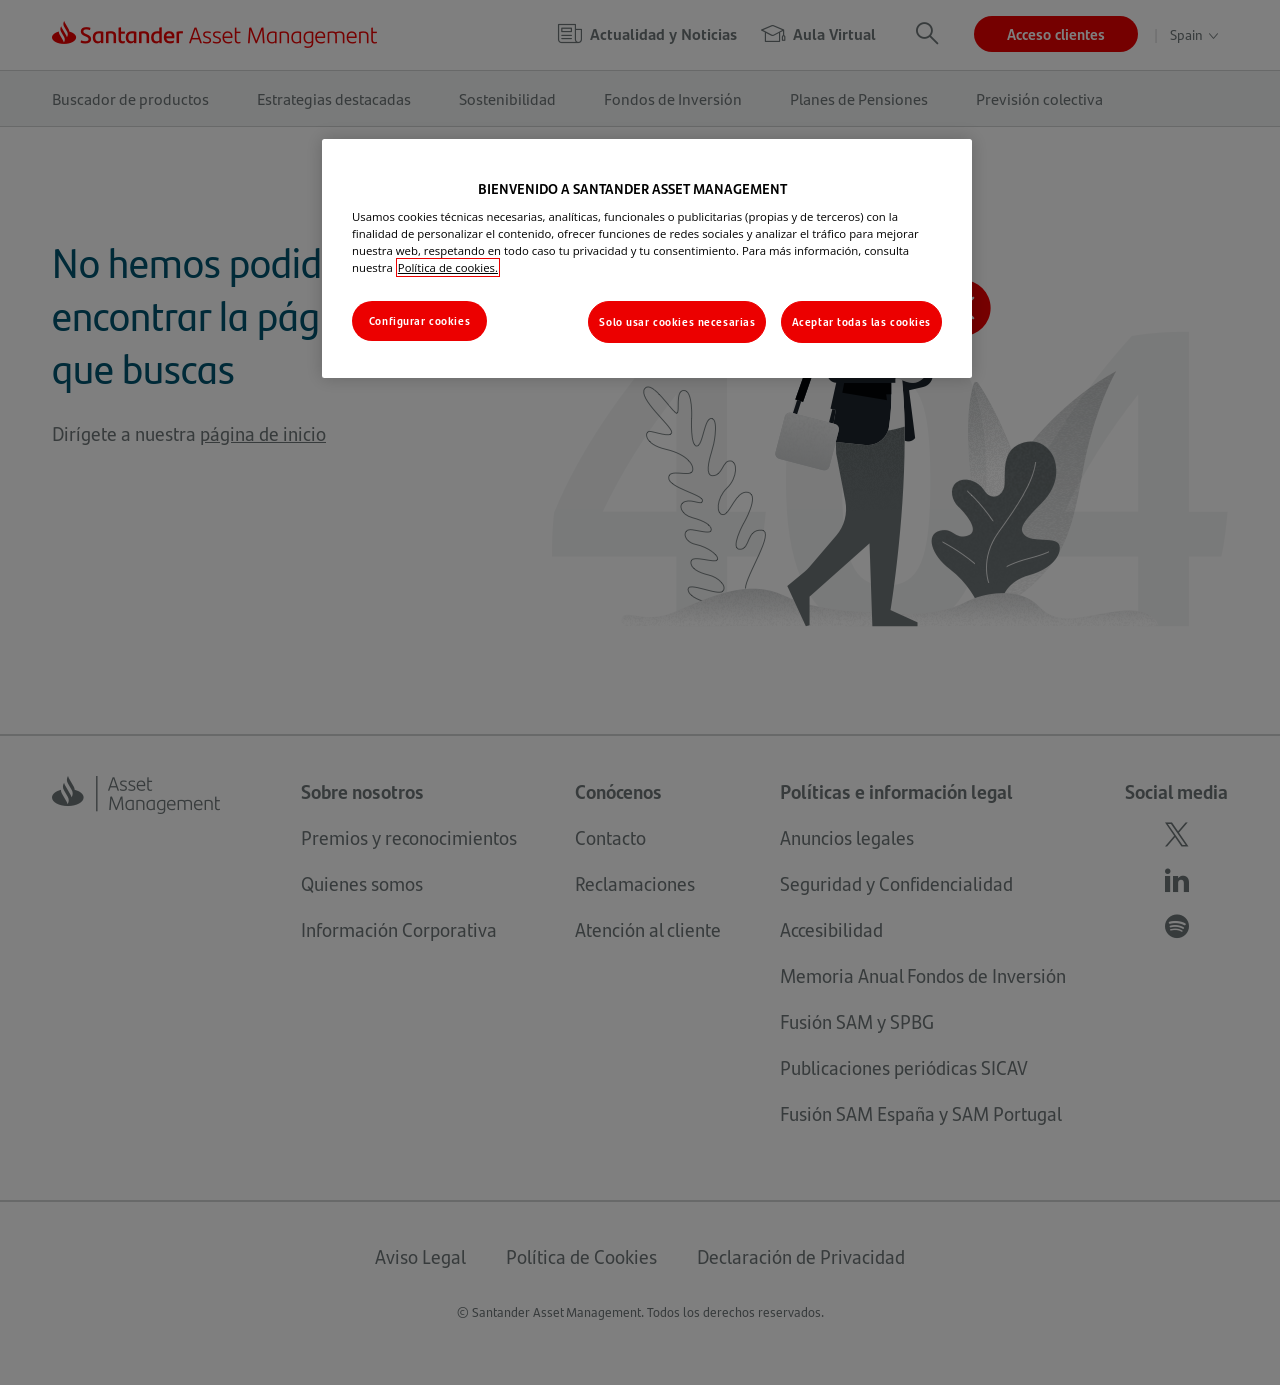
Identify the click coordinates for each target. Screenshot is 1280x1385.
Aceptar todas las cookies (861, 321)
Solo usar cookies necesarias (677, 321)
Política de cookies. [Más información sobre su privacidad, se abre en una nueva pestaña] (448, 267)
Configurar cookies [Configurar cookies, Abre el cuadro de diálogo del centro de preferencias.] (419, 320)
